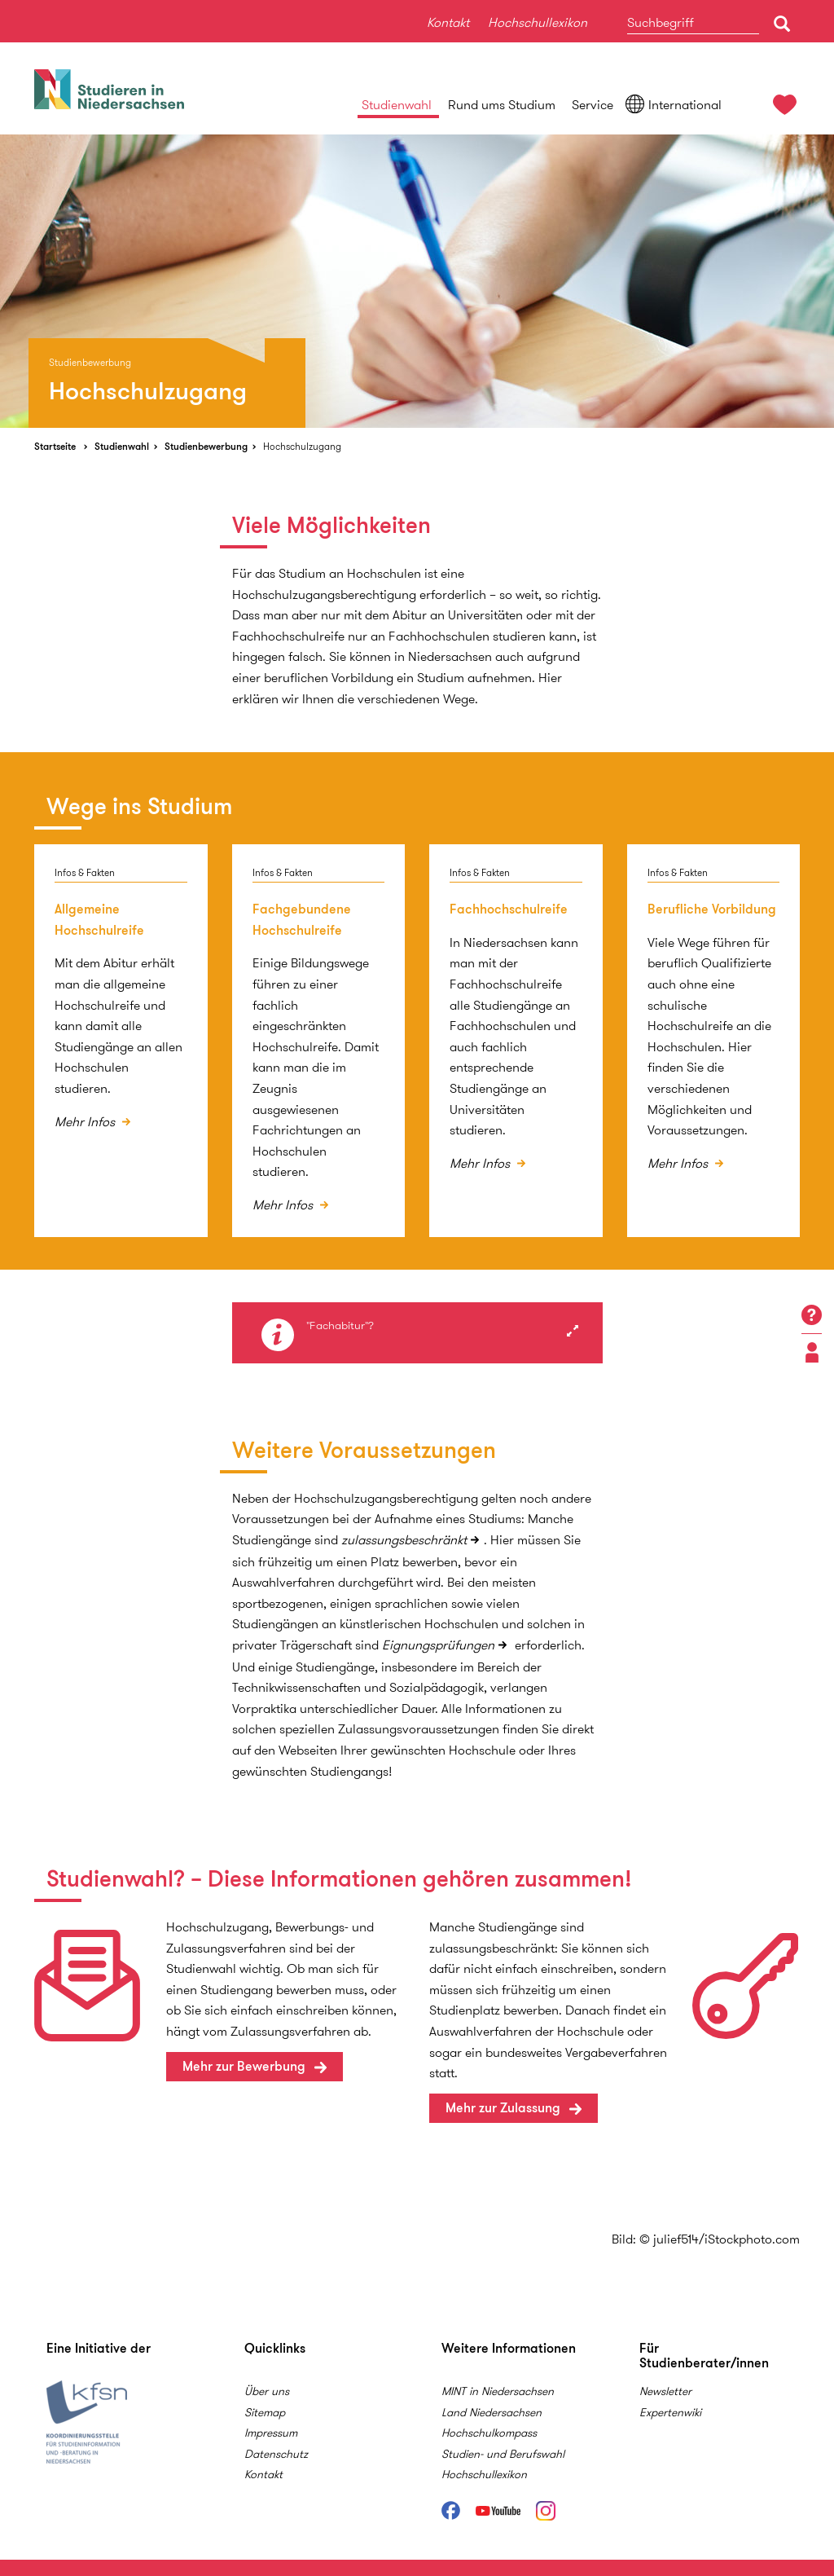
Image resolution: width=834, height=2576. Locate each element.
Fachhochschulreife (509, 909)
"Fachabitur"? (340, 1326)
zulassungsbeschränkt (404, 1539)
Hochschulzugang (302, 446)
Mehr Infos (86, 1121)
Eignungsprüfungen (438, 1645)
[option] (417, 281)
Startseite (55, 446)
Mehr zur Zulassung (503, 2107)
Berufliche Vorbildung (711, 909)
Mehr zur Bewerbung (243, 2066)
